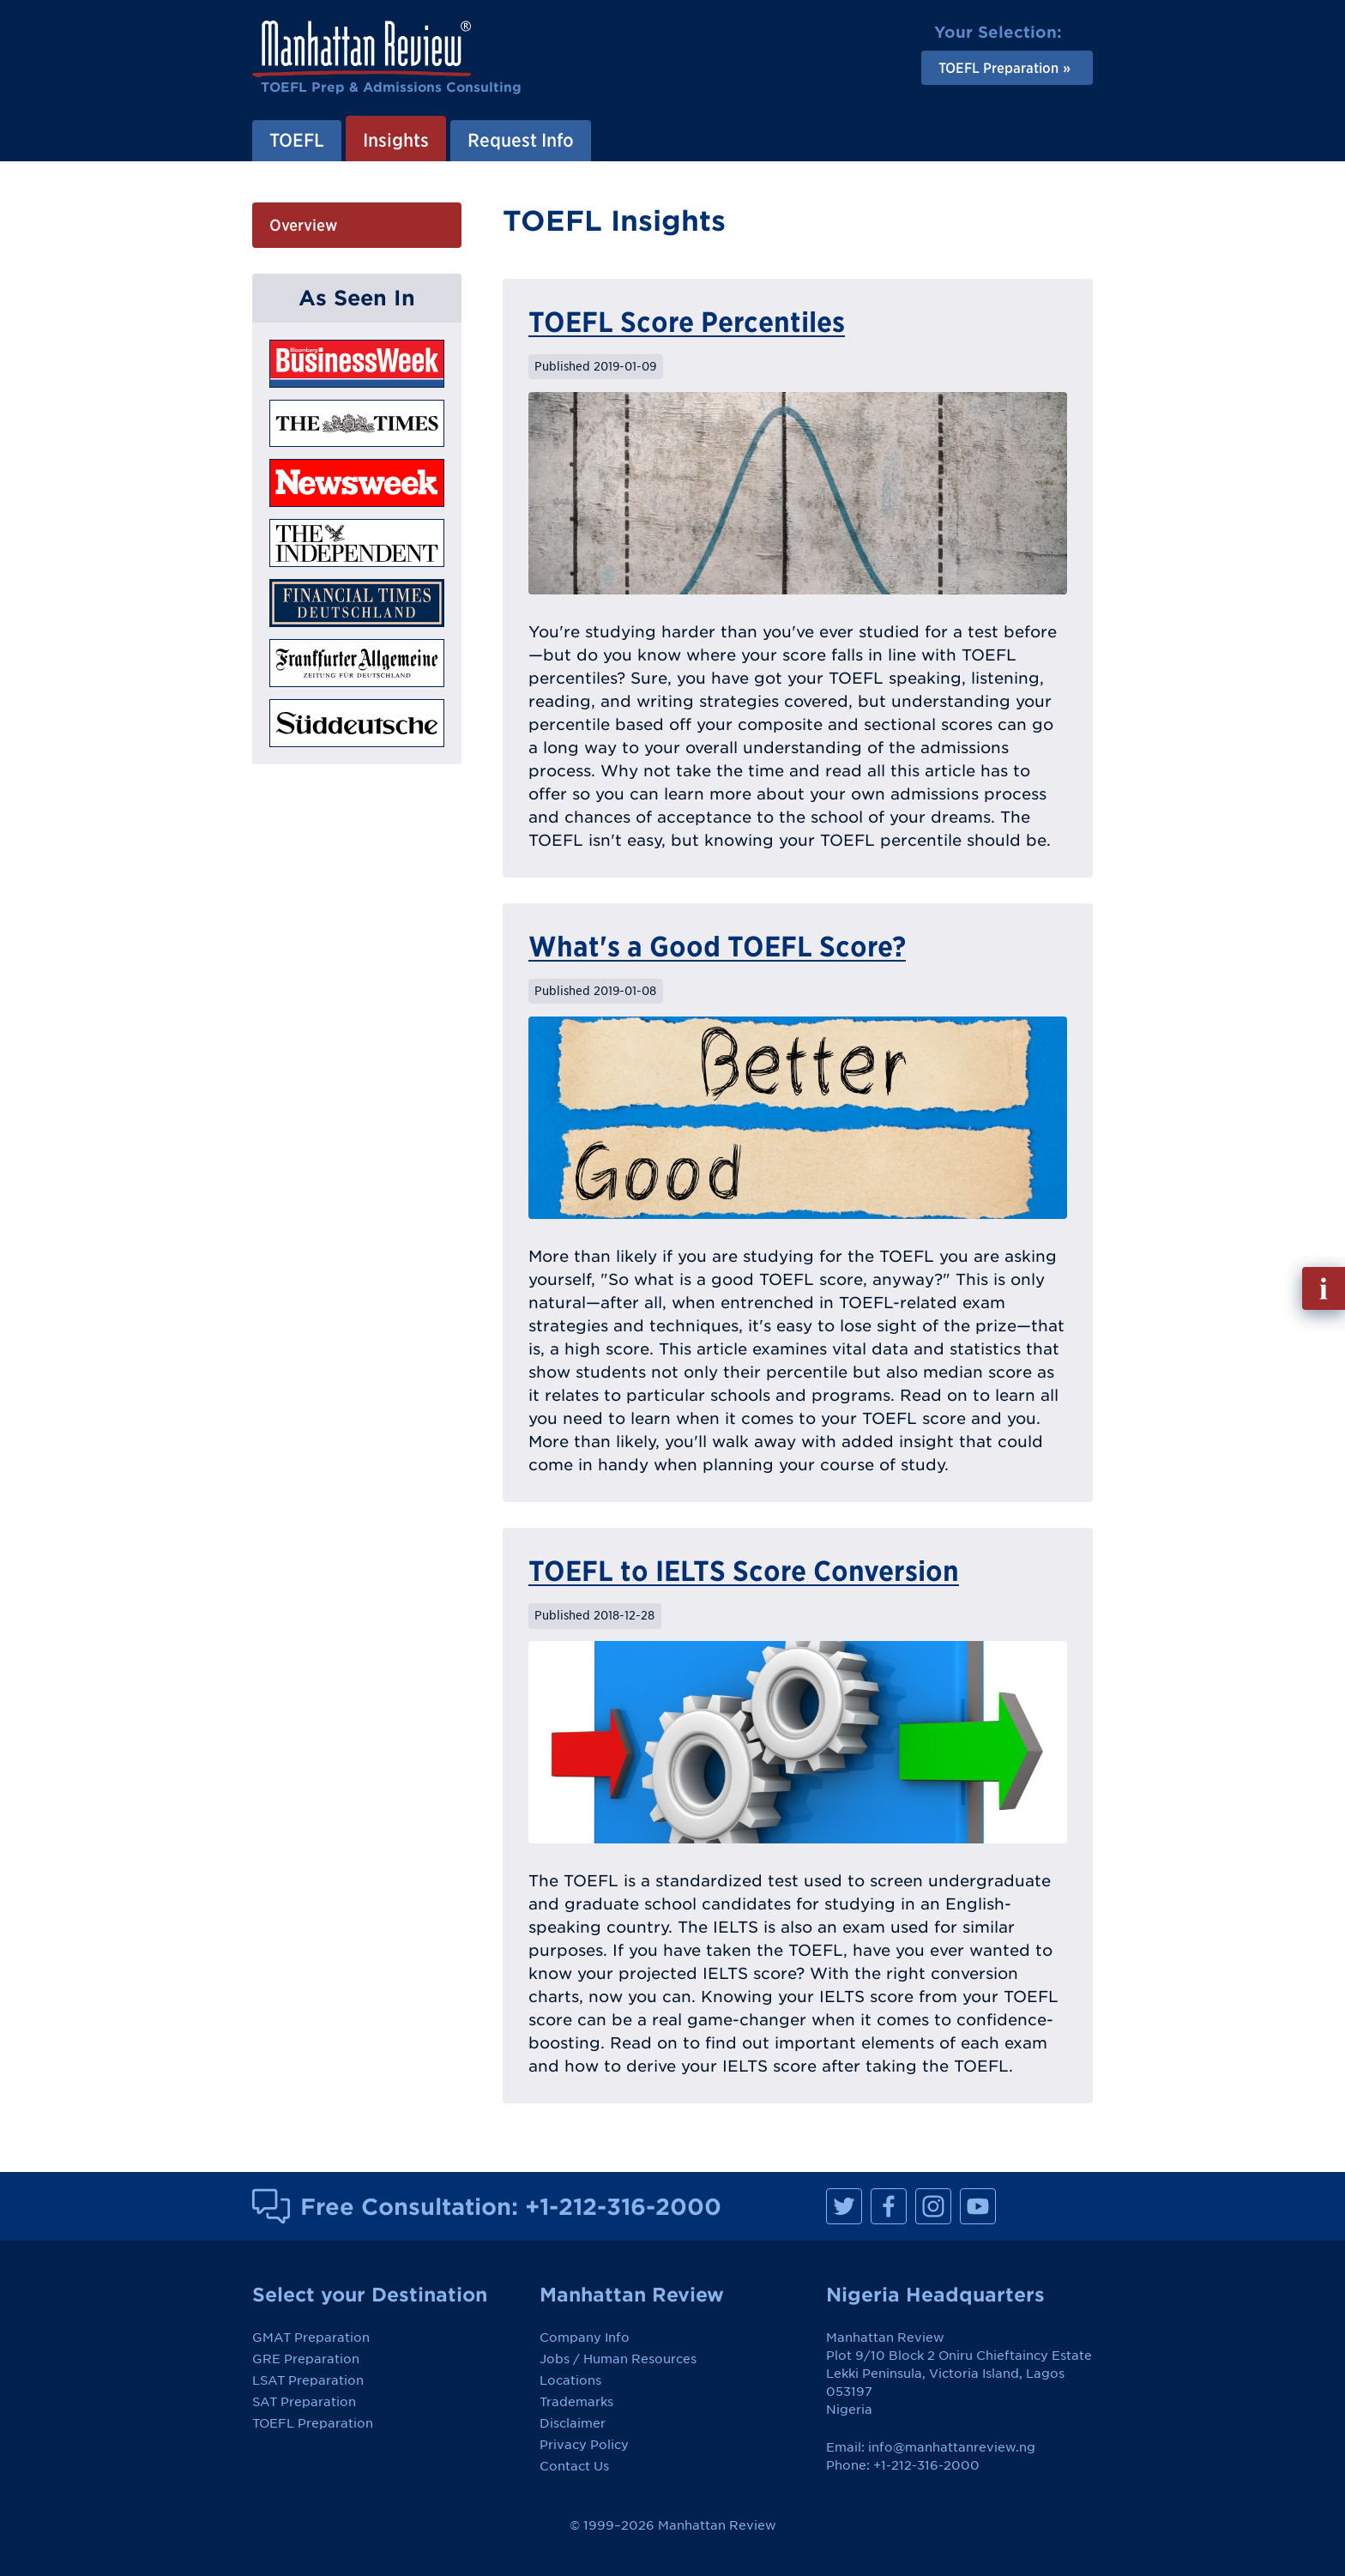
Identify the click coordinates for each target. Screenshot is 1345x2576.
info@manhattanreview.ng (951, 2447)
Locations (570, 2380)
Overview (303, 225)
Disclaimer (573, 2423)
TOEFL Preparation (312, 2423)
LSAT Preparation (308, 2380)
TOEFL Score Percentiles (686, 321)
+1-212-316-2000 (623, 2206)
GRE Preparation (305, 2359)
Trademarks (576, 2402)
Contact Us (574, 2466)
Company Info (585, 2337)
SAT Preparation (304, 2402)
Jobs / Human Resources (618, 2359)
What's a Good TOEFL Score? (717, 946)
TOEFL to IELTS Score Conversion (743, 1570)
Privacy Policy (584, 2445)
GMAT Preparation (311, 2337)
